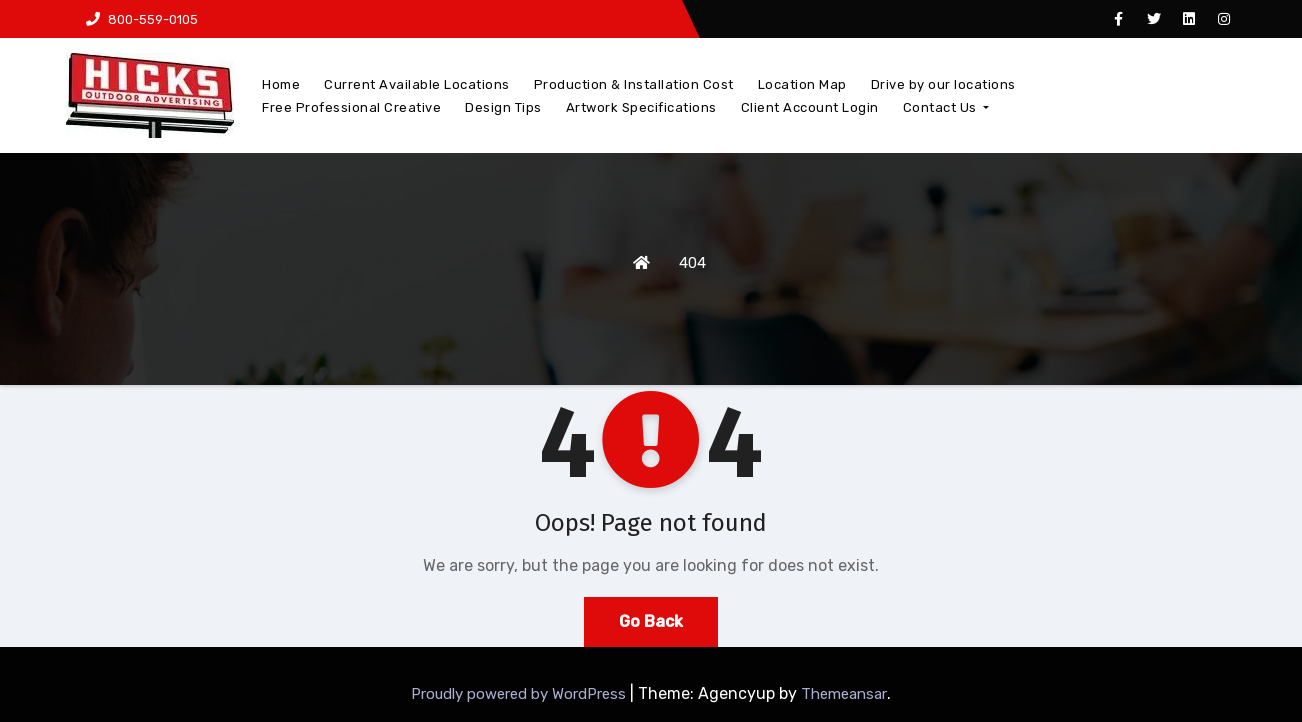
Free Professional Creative (351, 107)
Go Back (651, 621)
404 (692, 263)
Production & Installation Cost (634, 84)
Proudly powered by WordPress (520, 694)
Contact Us (946, 107)
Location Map (802, 84)
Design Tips (503, 107)
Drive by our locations (943, 84)
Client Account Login (810, 107)
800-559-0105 (142, 19)
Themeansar (844, 694)
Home (281, 84)
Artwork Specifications (641, 107)
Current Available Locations (417, 84)
